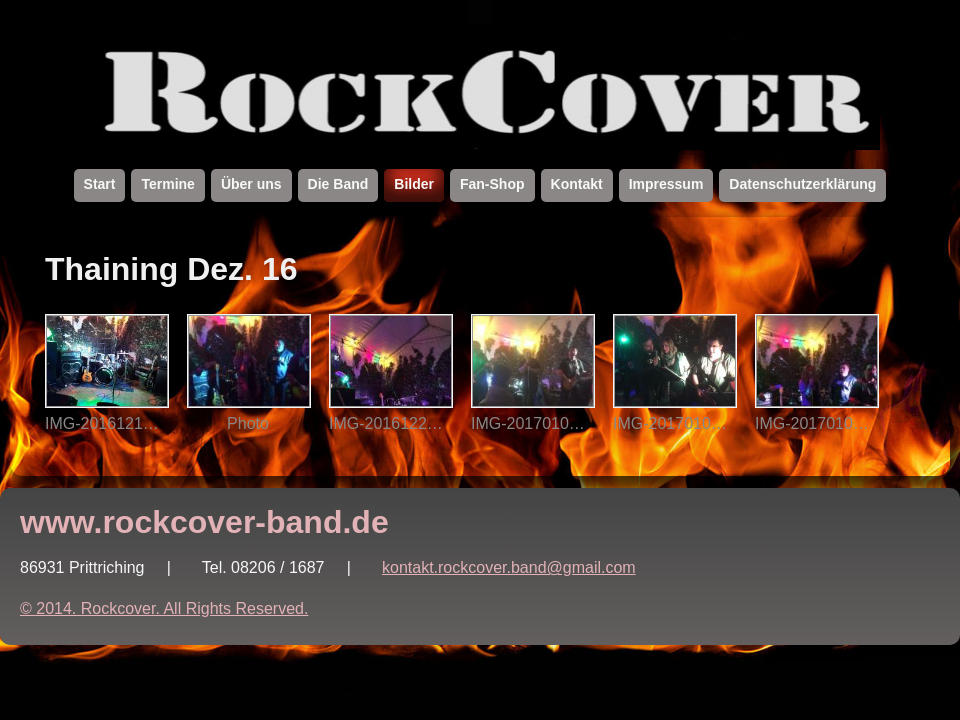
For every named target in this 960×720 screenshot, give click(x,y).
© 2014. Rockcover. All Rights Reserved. (164, 608)
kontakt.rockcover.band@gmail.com (509, 567)
